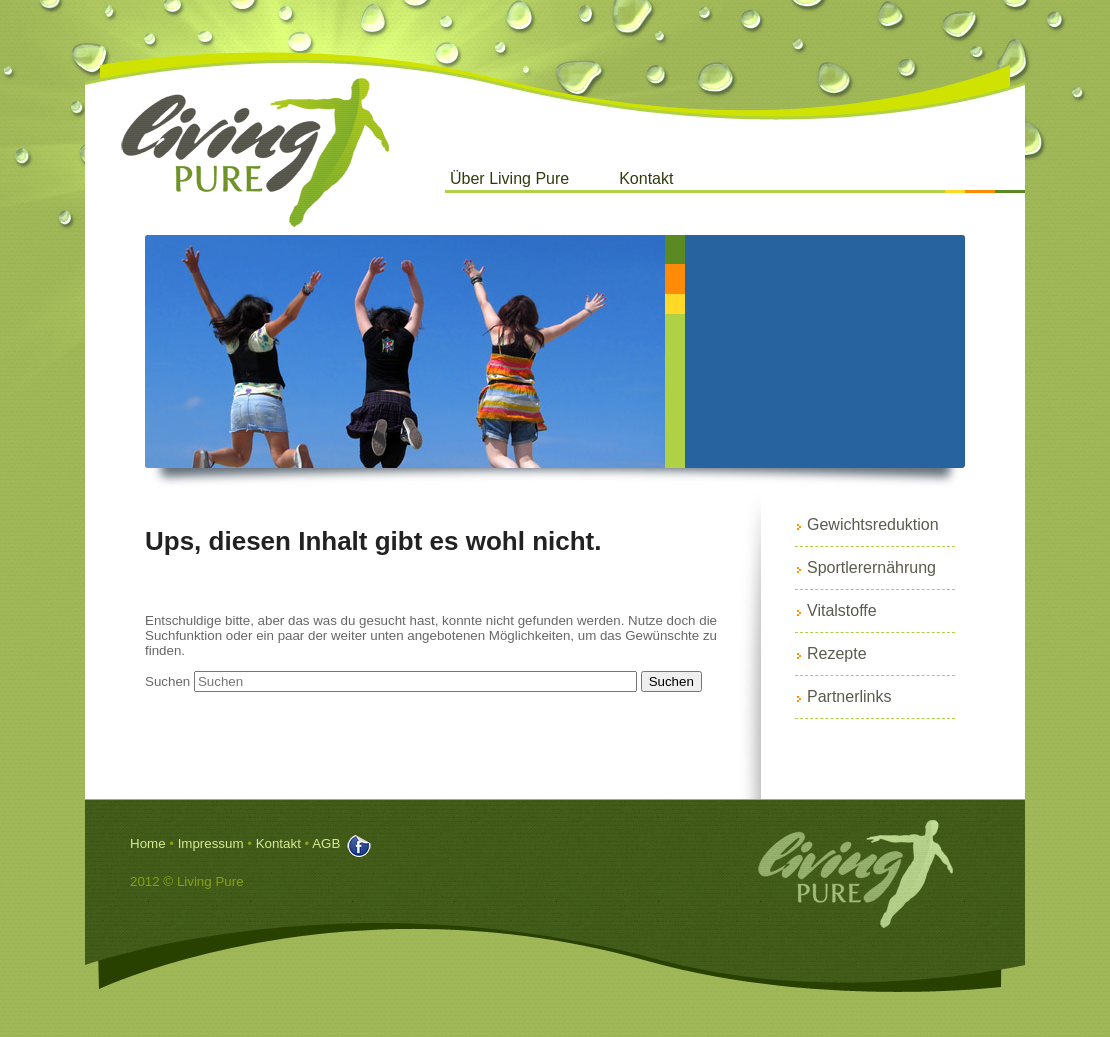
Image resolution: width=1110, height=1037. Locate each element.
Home (148, 843)
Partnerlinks (849, 696)
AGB (326, 843)
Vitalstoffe (842, 610)
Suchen (167, 681)
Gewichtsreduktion (873, 524)
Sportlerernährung (871, 567)
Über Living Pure (509, 178)
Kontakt (646, 178)
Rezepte (837, 653)
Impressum (211, 843)
